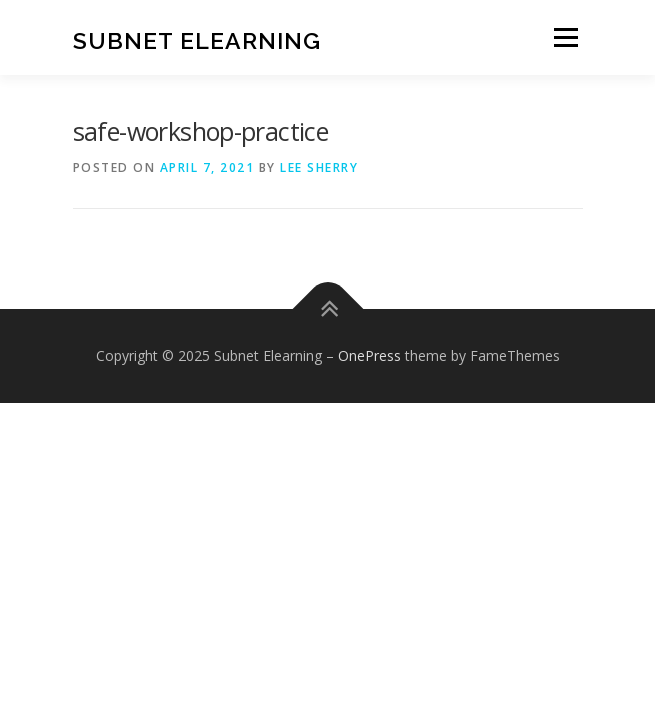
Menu (564, 37)
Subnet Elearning (197, 39)
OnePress (369, 355)
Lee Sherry (319, 167)
